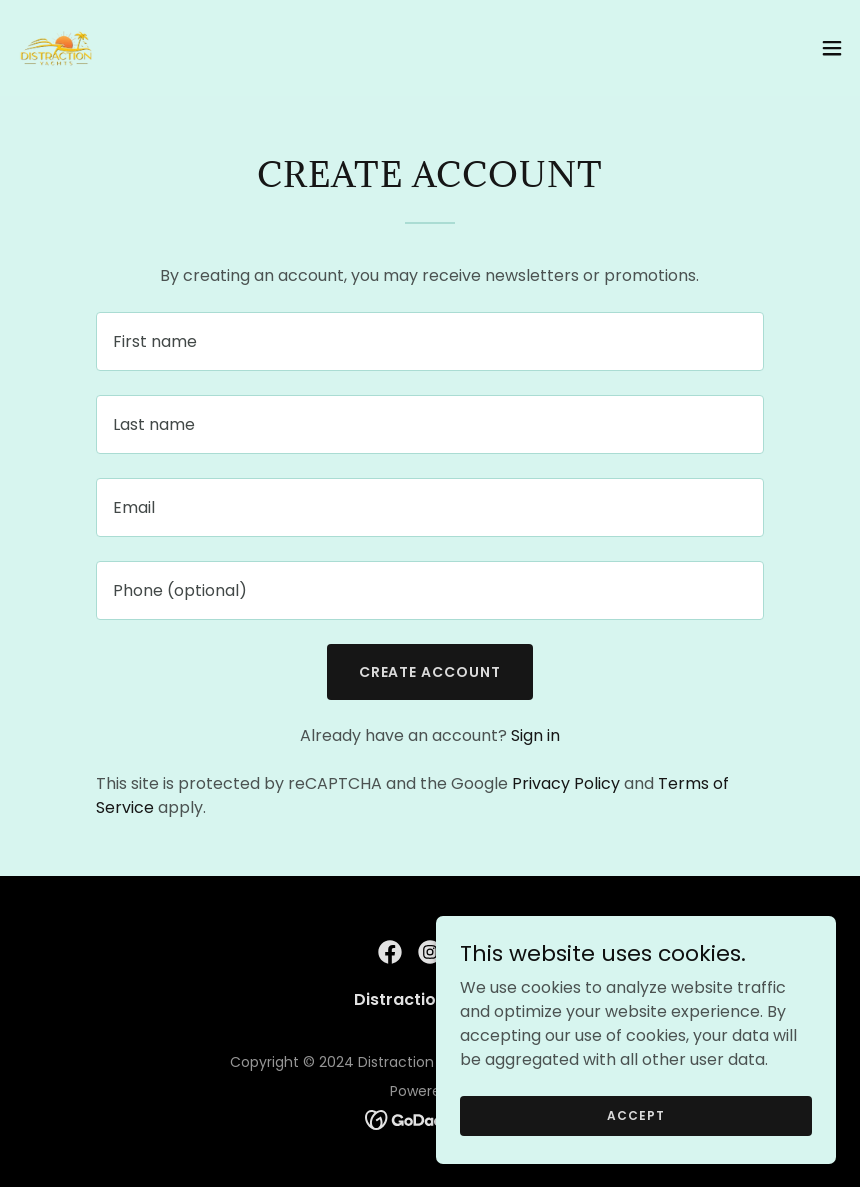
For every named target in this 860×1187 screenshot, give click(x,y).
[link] (56, 48)
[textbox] (430, 341)
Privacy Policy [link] (566, 783)
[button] (832, 48)
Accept (635, 1114)
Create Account (430, 672)
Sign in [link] (535, 735)
